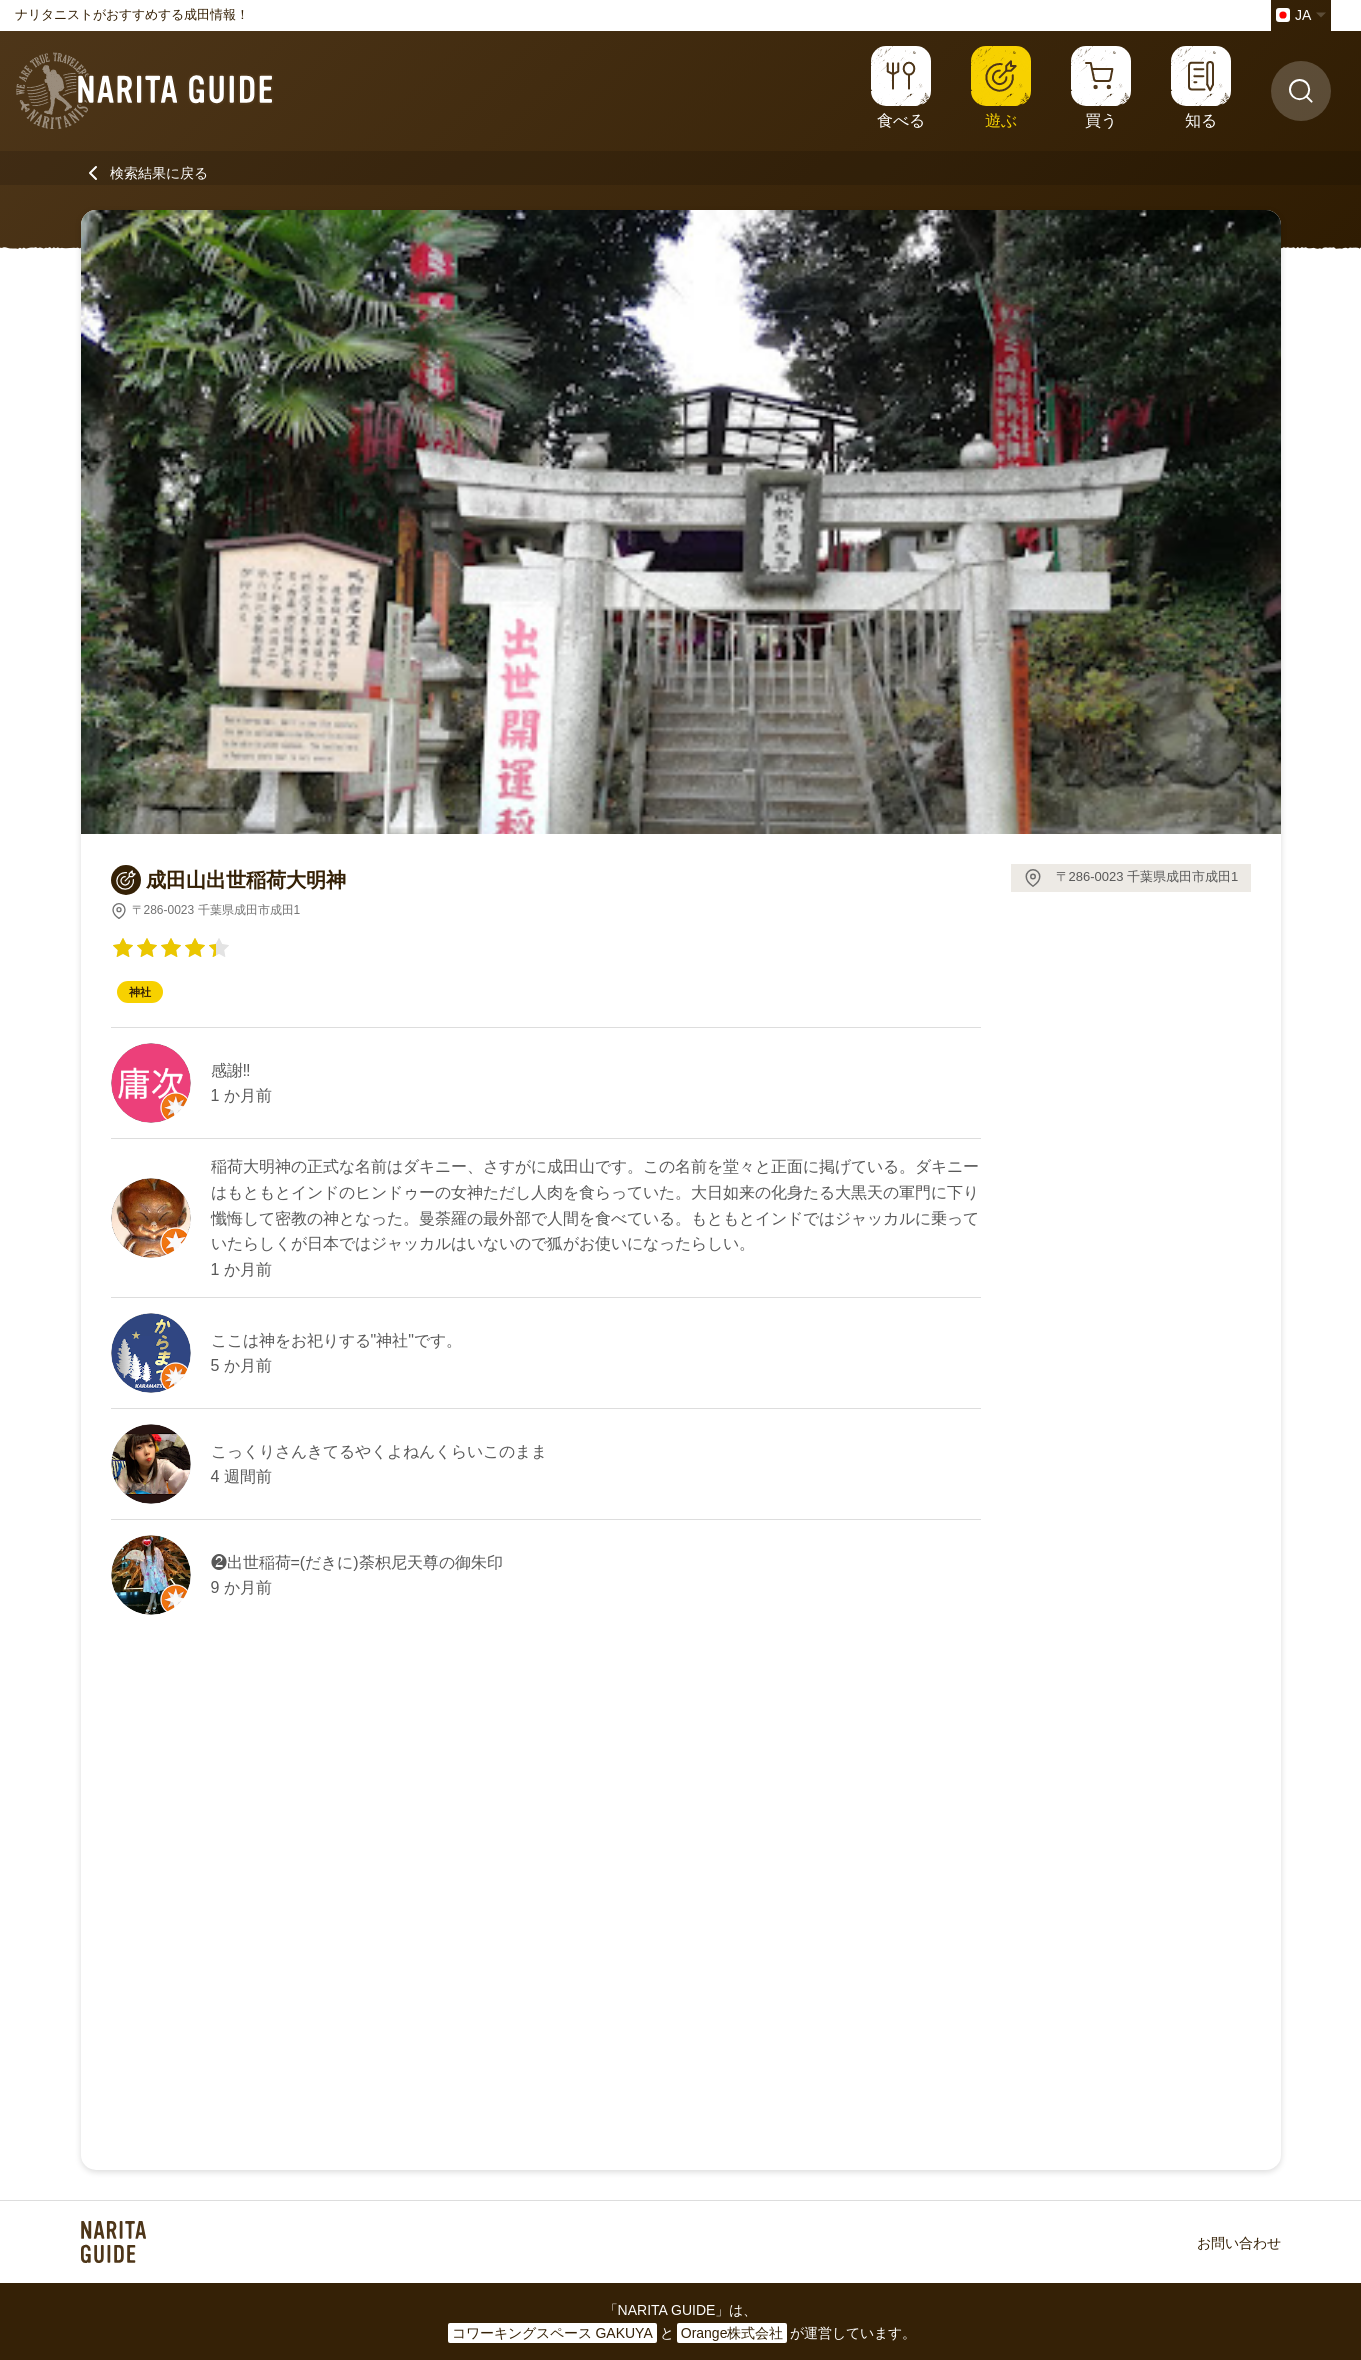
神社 (140, 992)
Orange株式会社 (732, 2333)
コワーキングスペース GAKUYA (552, 2333)
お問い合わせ (1239, 2243)
